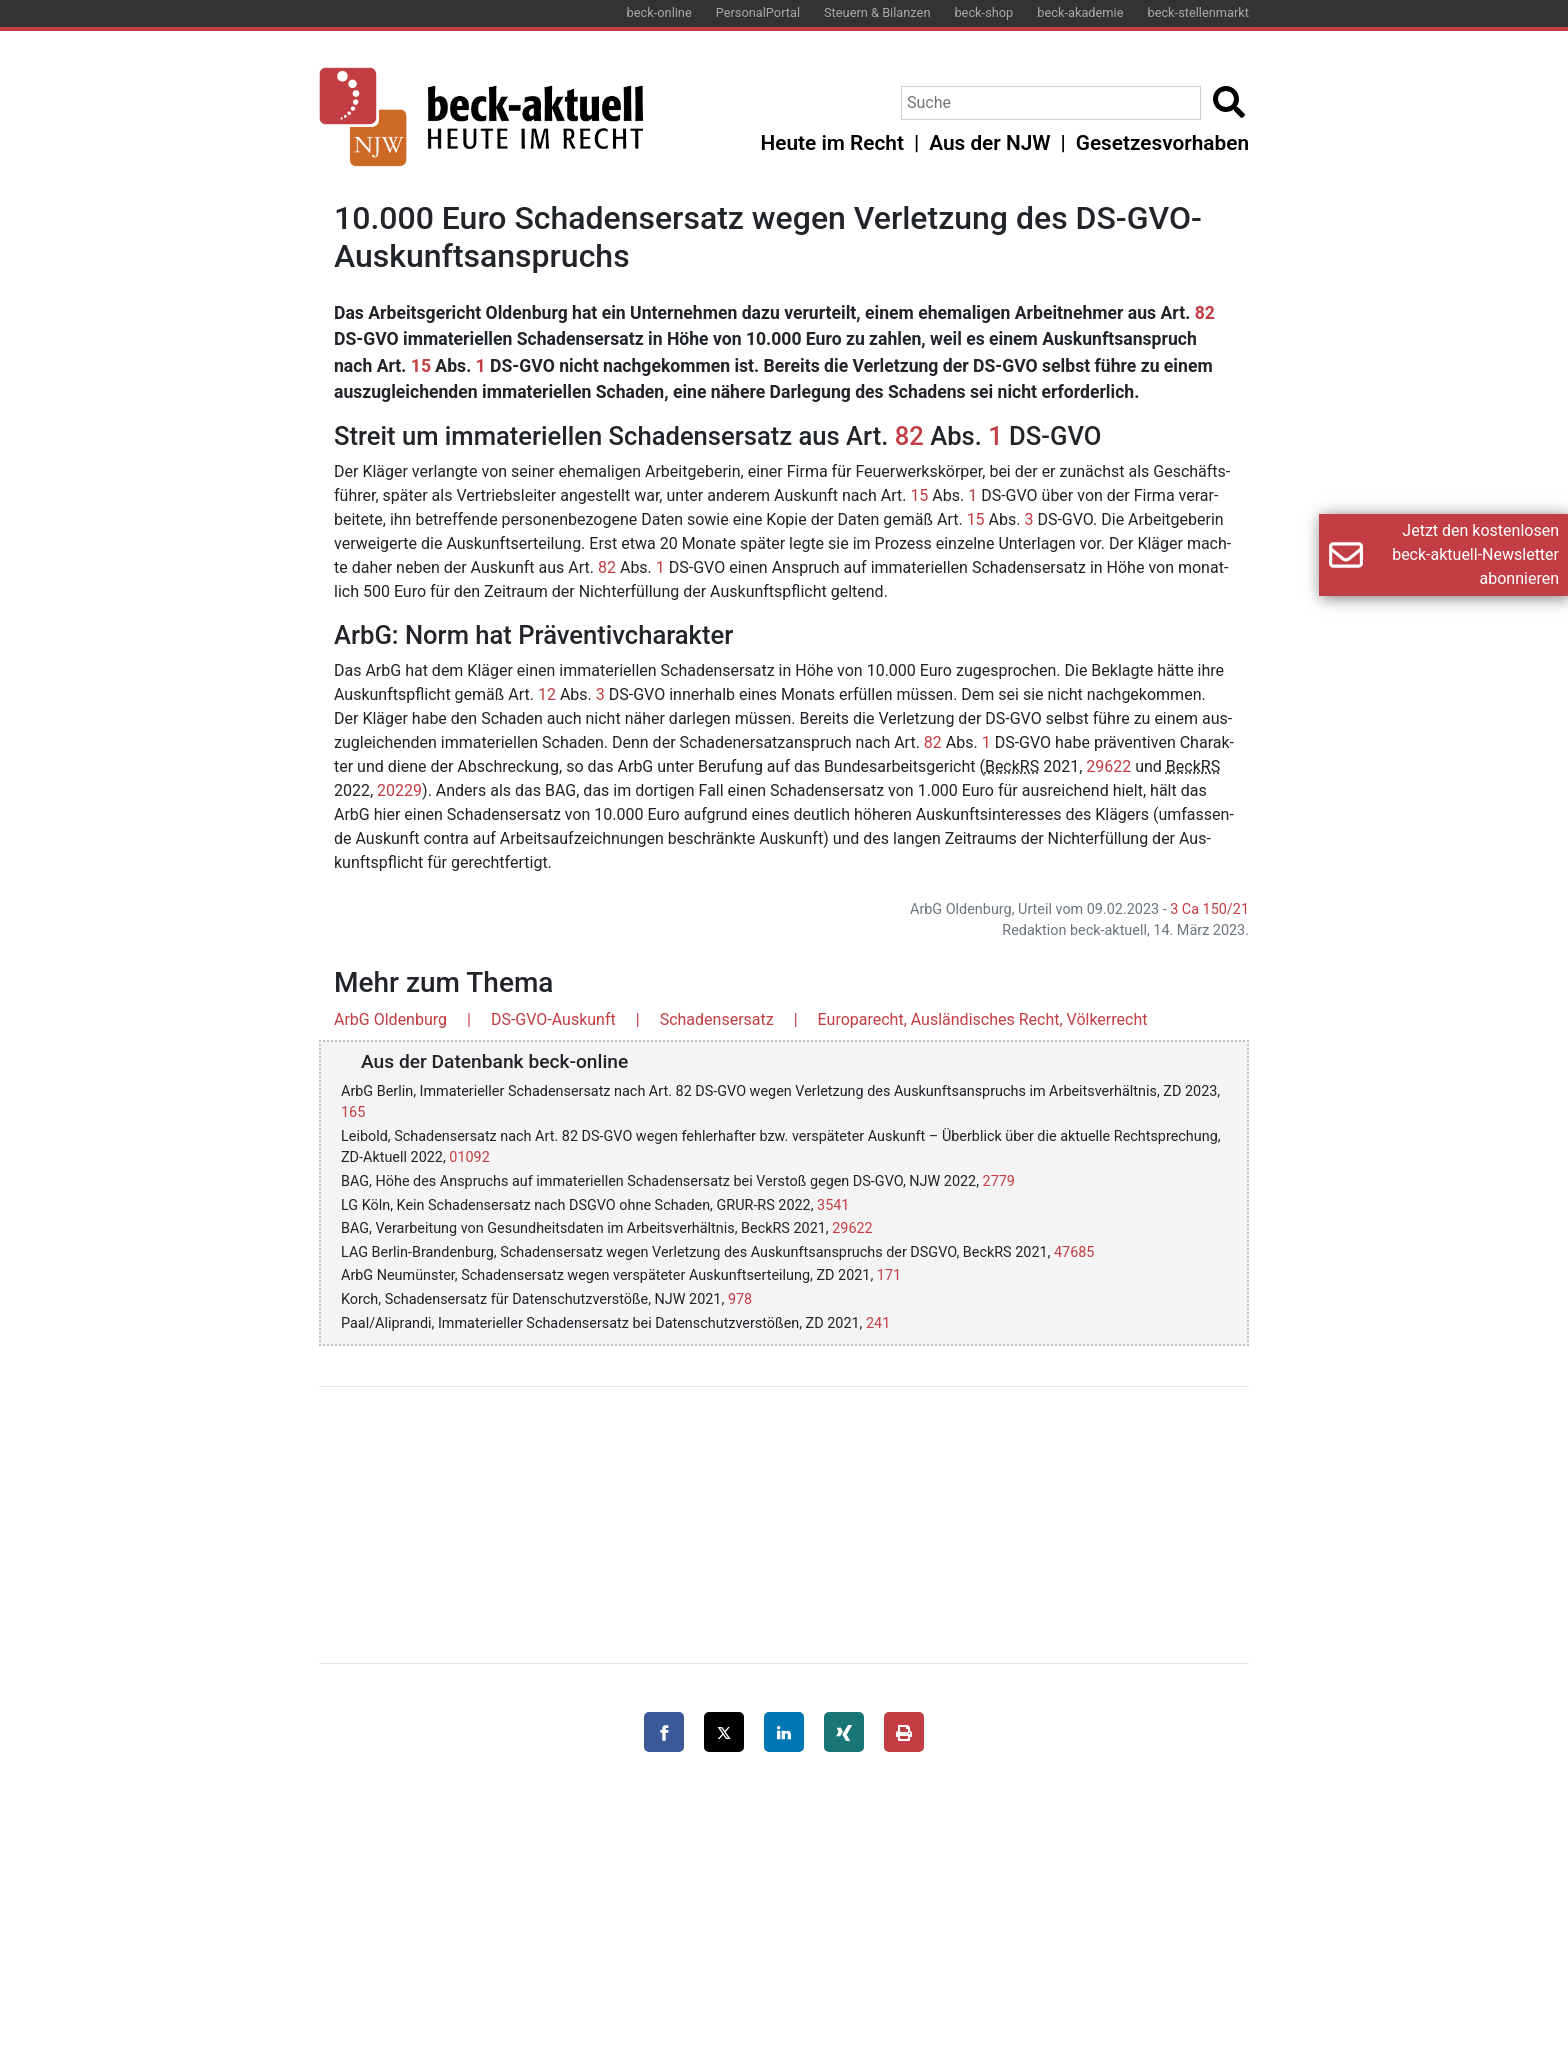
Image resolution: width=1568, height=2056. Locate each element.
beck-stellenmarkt (1198, 12)
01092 (469, 1157)
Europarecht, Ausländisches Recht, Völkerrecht (983, 1019)
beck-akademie (1080, 12)
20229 (399, 790)
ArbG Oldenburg (390, 1019)
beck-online (659, 12)
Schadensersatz (717, 1019)
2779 (999, 1181)
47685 (1074, 1252)
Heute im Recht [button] (832, 143)
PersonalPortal (758, 12)
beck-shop (983, 12)
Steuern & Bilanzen (877, 12)
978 (740, 1299)
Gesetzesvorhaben (1162, 143)
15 (421, 366)
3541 (833, 1205)
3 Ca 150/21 (1209, 909)
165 (353, 1112)
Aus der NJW (989, 143)
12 (547, 694)
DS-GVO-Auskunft (553, 1019)
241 (878, 1323)
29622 (1108, 766)
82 (1205, 313)
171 (889, 1275)
